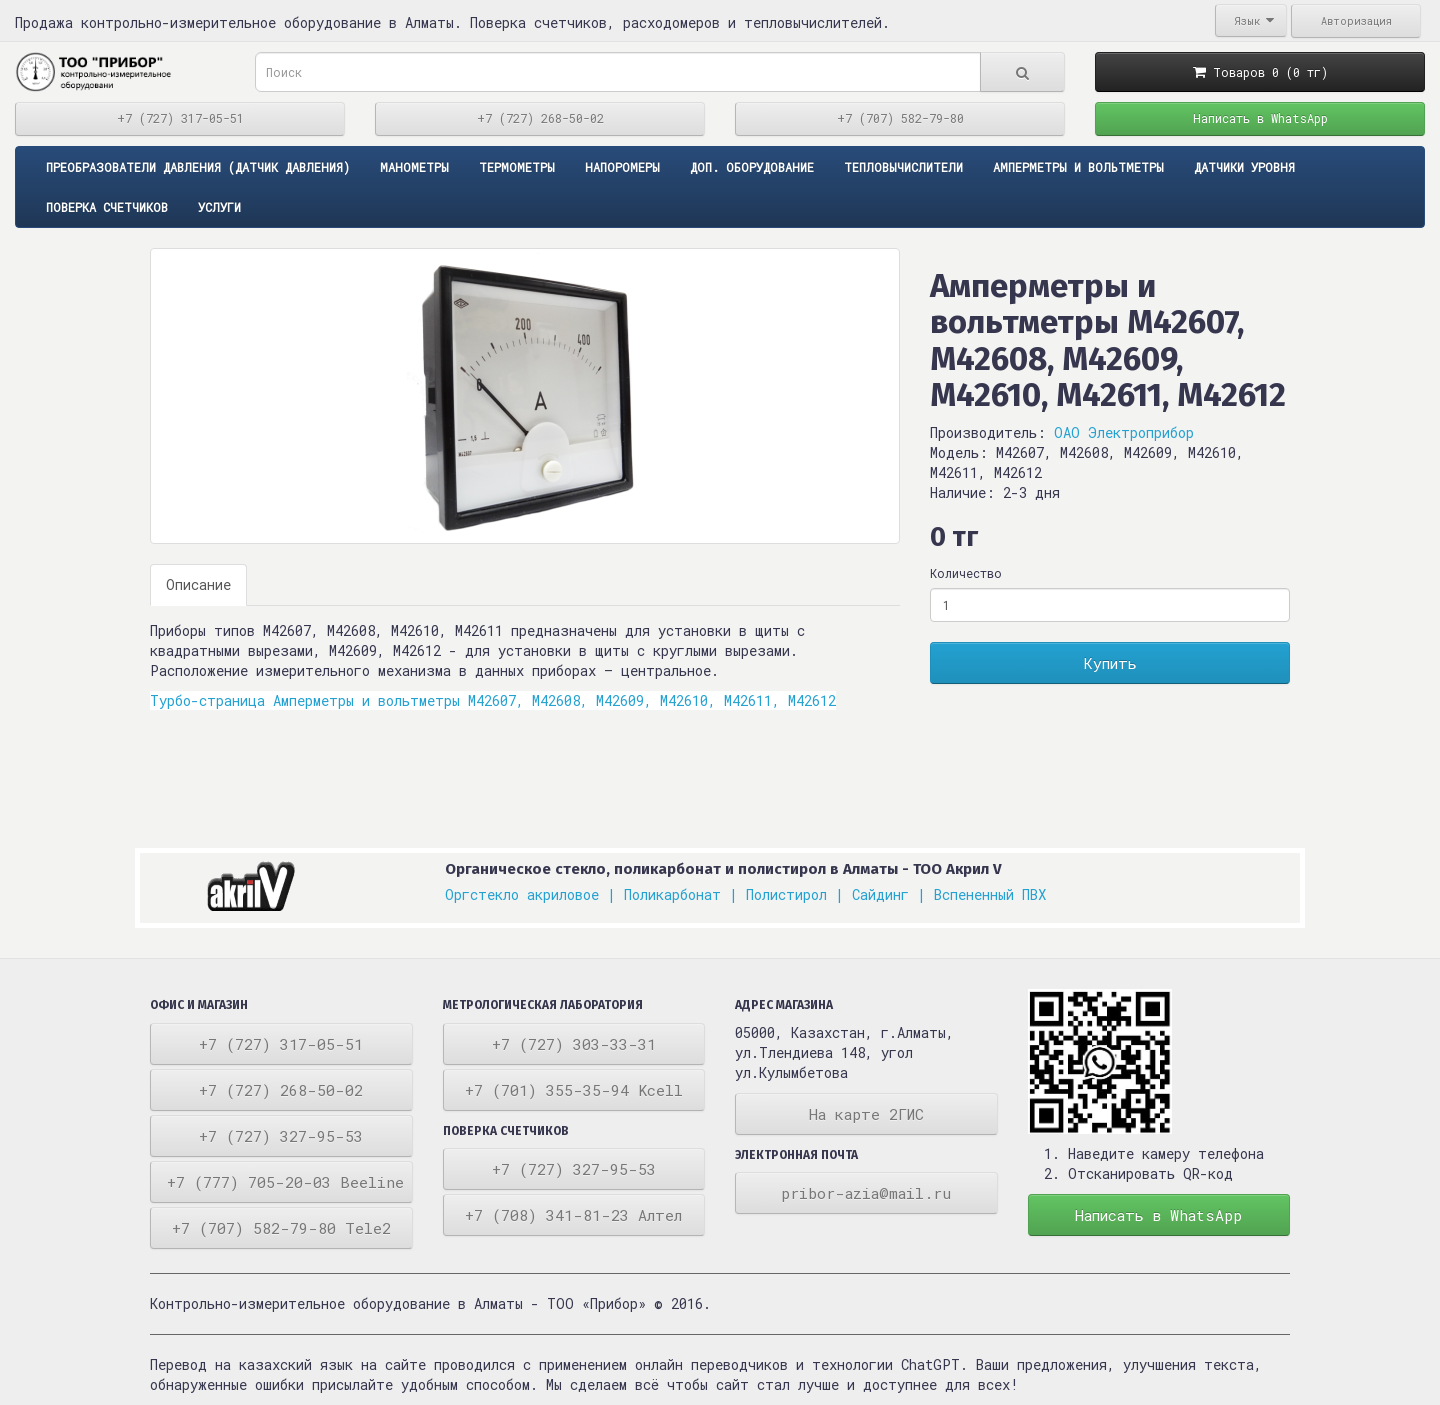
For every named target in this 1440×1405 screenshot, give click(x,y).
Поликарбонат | (681, 894)
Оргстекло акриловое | (530, 894)
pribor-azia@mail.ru (866, 1193)
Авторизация (1356, 21)
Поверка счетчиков (107, 207)
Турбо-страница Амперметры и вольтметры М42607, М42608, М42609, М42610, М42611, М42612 (493, 700)
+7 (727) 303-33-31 (574, 1044)
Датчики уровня (1244, 167)
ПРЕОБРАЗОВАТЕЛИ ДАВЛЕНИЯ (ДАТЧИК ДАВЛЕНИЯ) (198, 167)
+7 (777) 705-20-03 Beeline (285, 1182)
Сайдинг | (889, 894)
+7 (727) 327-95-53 (281, 1136)
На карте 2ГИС (866, 1114)
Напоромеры (622, 167)
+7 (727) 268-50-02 (540, 118)
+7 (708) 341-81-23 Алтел (573, 1215)
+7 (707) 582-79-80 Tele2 (281, 1228)
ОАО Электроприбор (1124, 432)
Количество (966, 573)
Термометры (517, 167)
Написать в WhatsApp (1260, 118)
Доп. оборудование (752, 167)
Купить (1110, 663)
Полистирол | (795, 894)
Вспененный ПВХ (990, 894)
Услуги (219, 207)
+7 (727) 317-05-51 (180, 118)
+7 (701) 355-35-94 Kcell (574, 1090)
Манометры (414, 167)
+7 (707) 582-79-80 (900, 118)
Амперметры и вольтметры (1078, 167)
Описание (198, 584)
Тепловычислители (903, 167)
